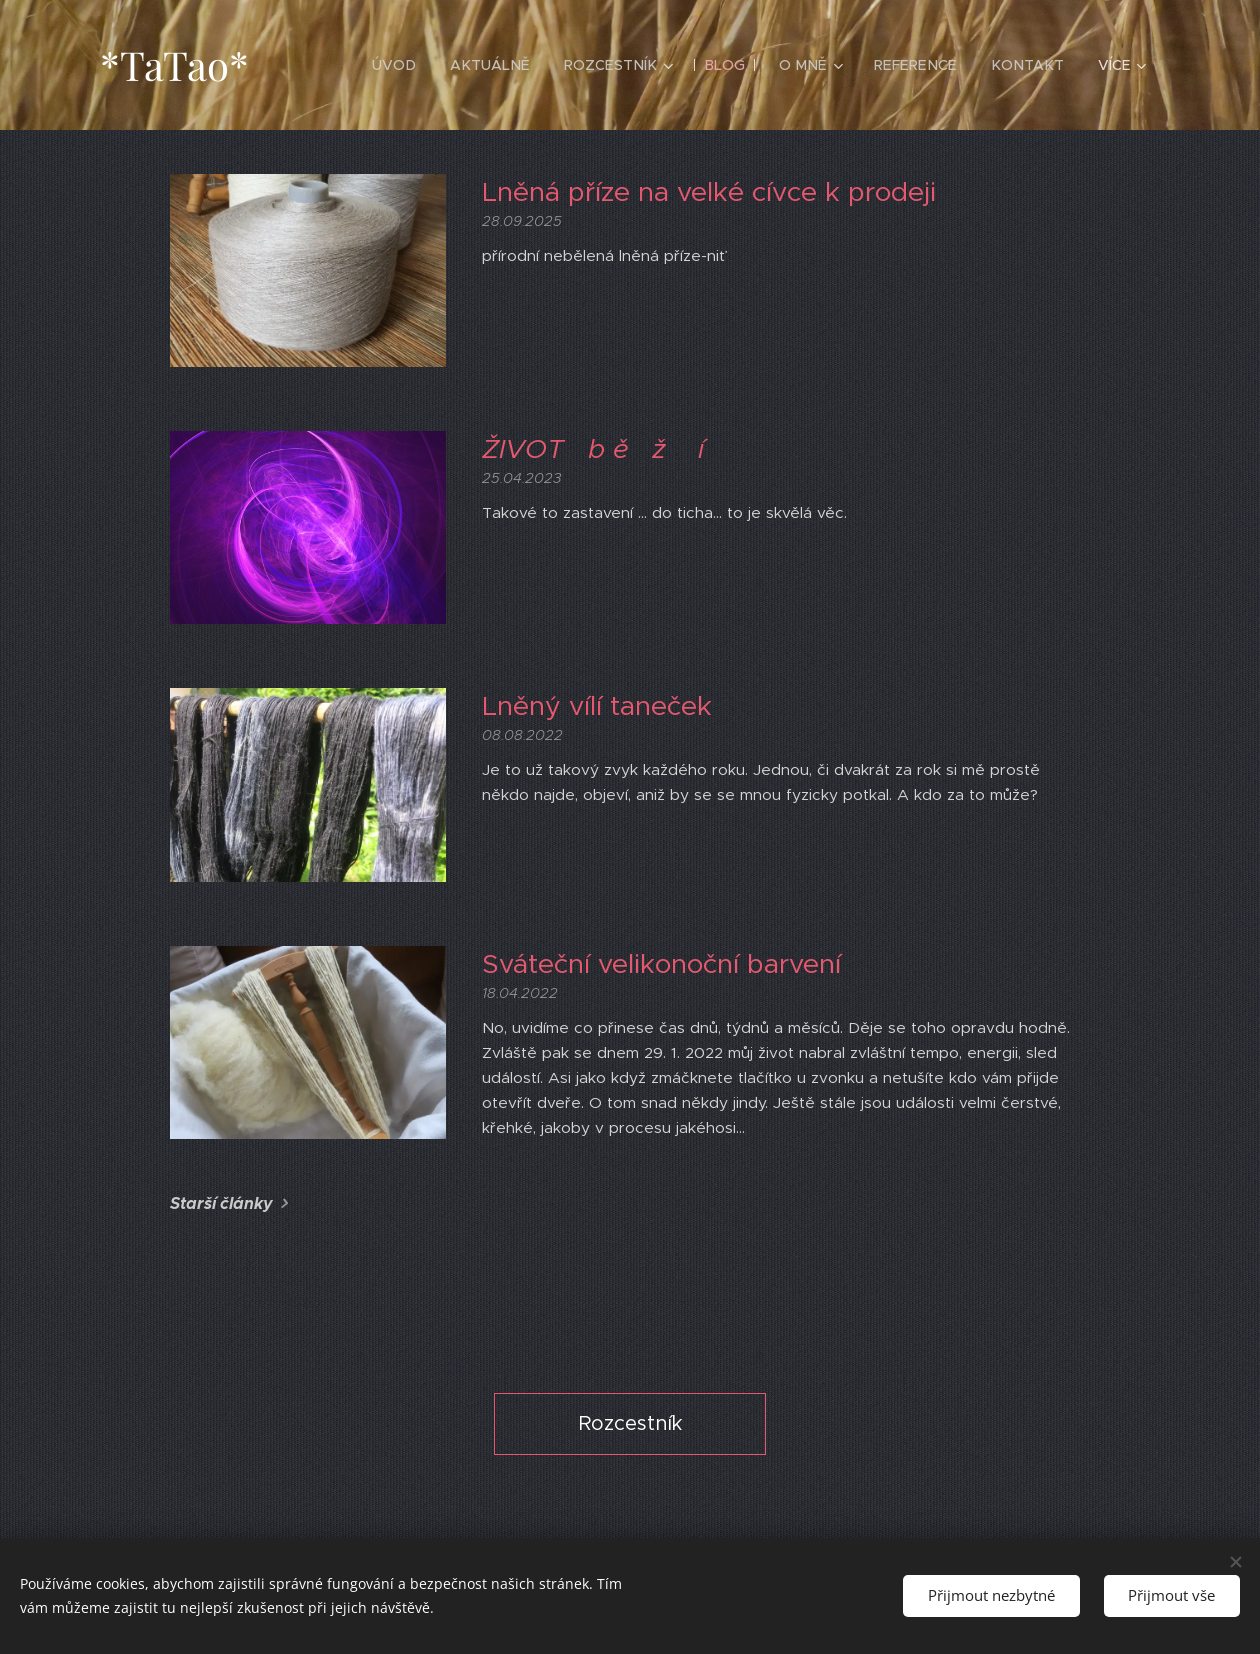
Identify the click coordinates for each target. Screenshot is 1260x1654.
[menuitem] (413, 65)
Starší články (221, 1203)
